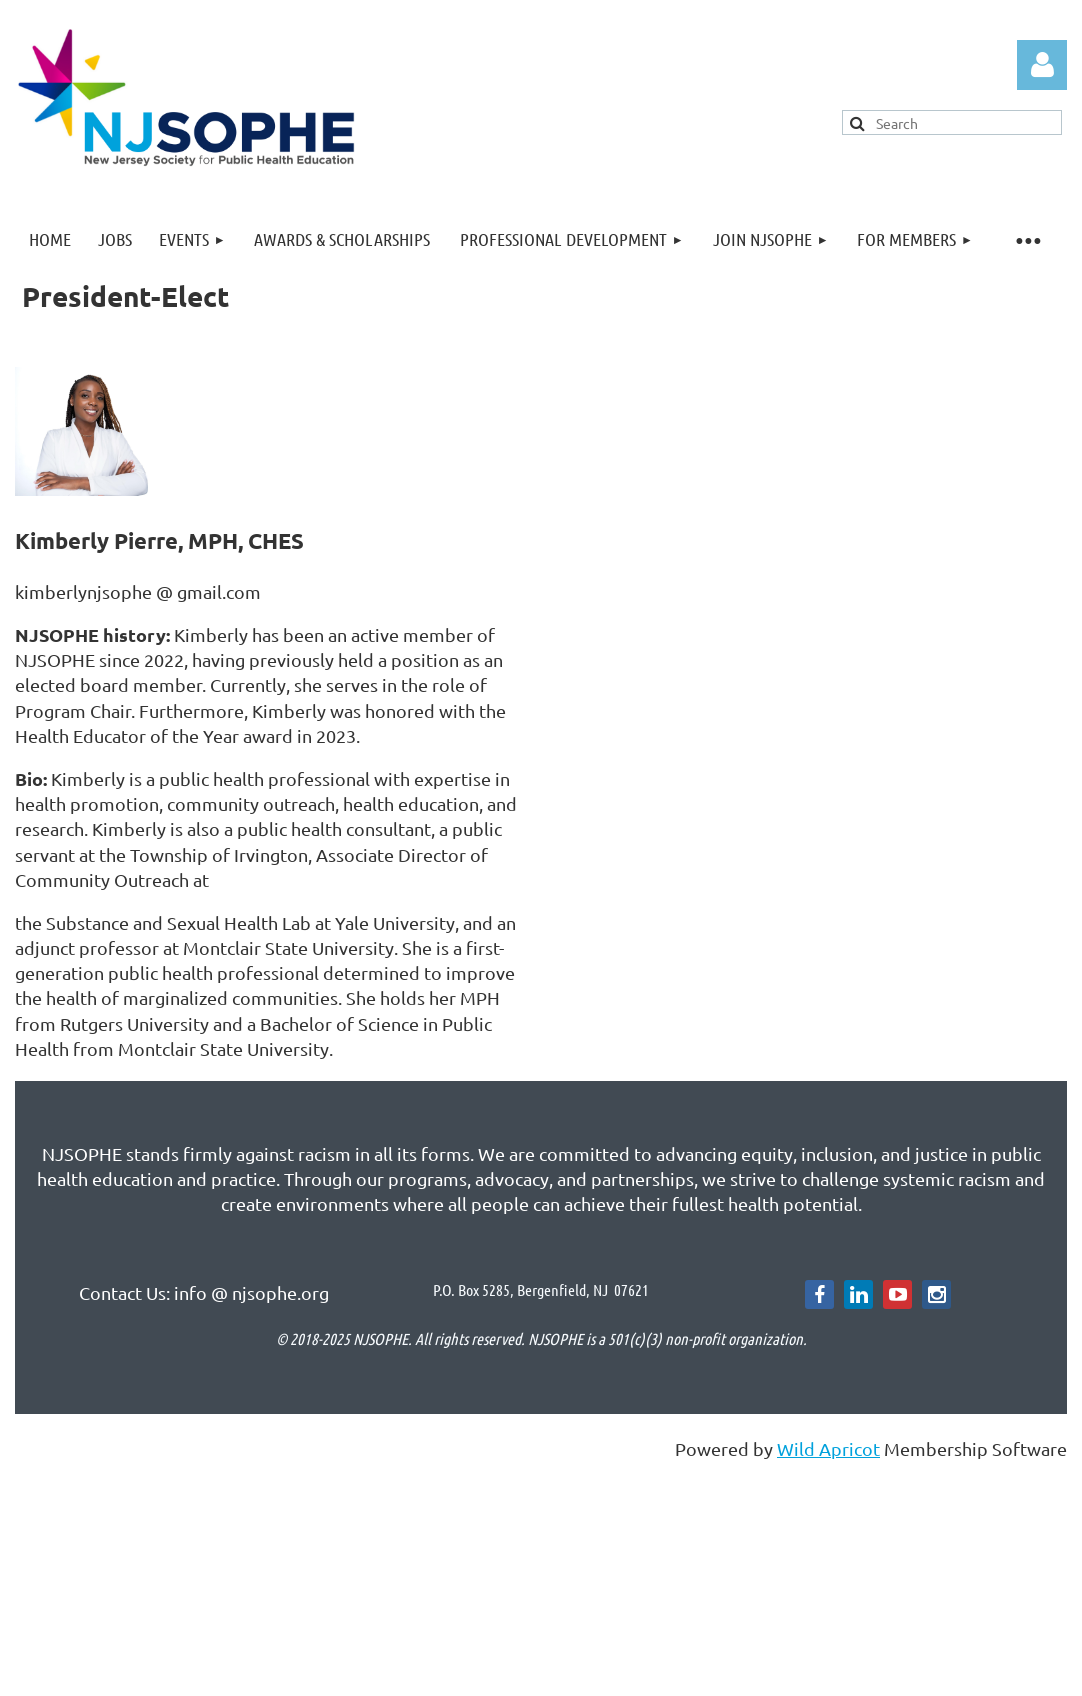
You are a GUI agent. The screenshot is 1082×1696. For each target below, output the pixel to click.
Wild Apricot (828, 1448)
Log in (1042, 65)
